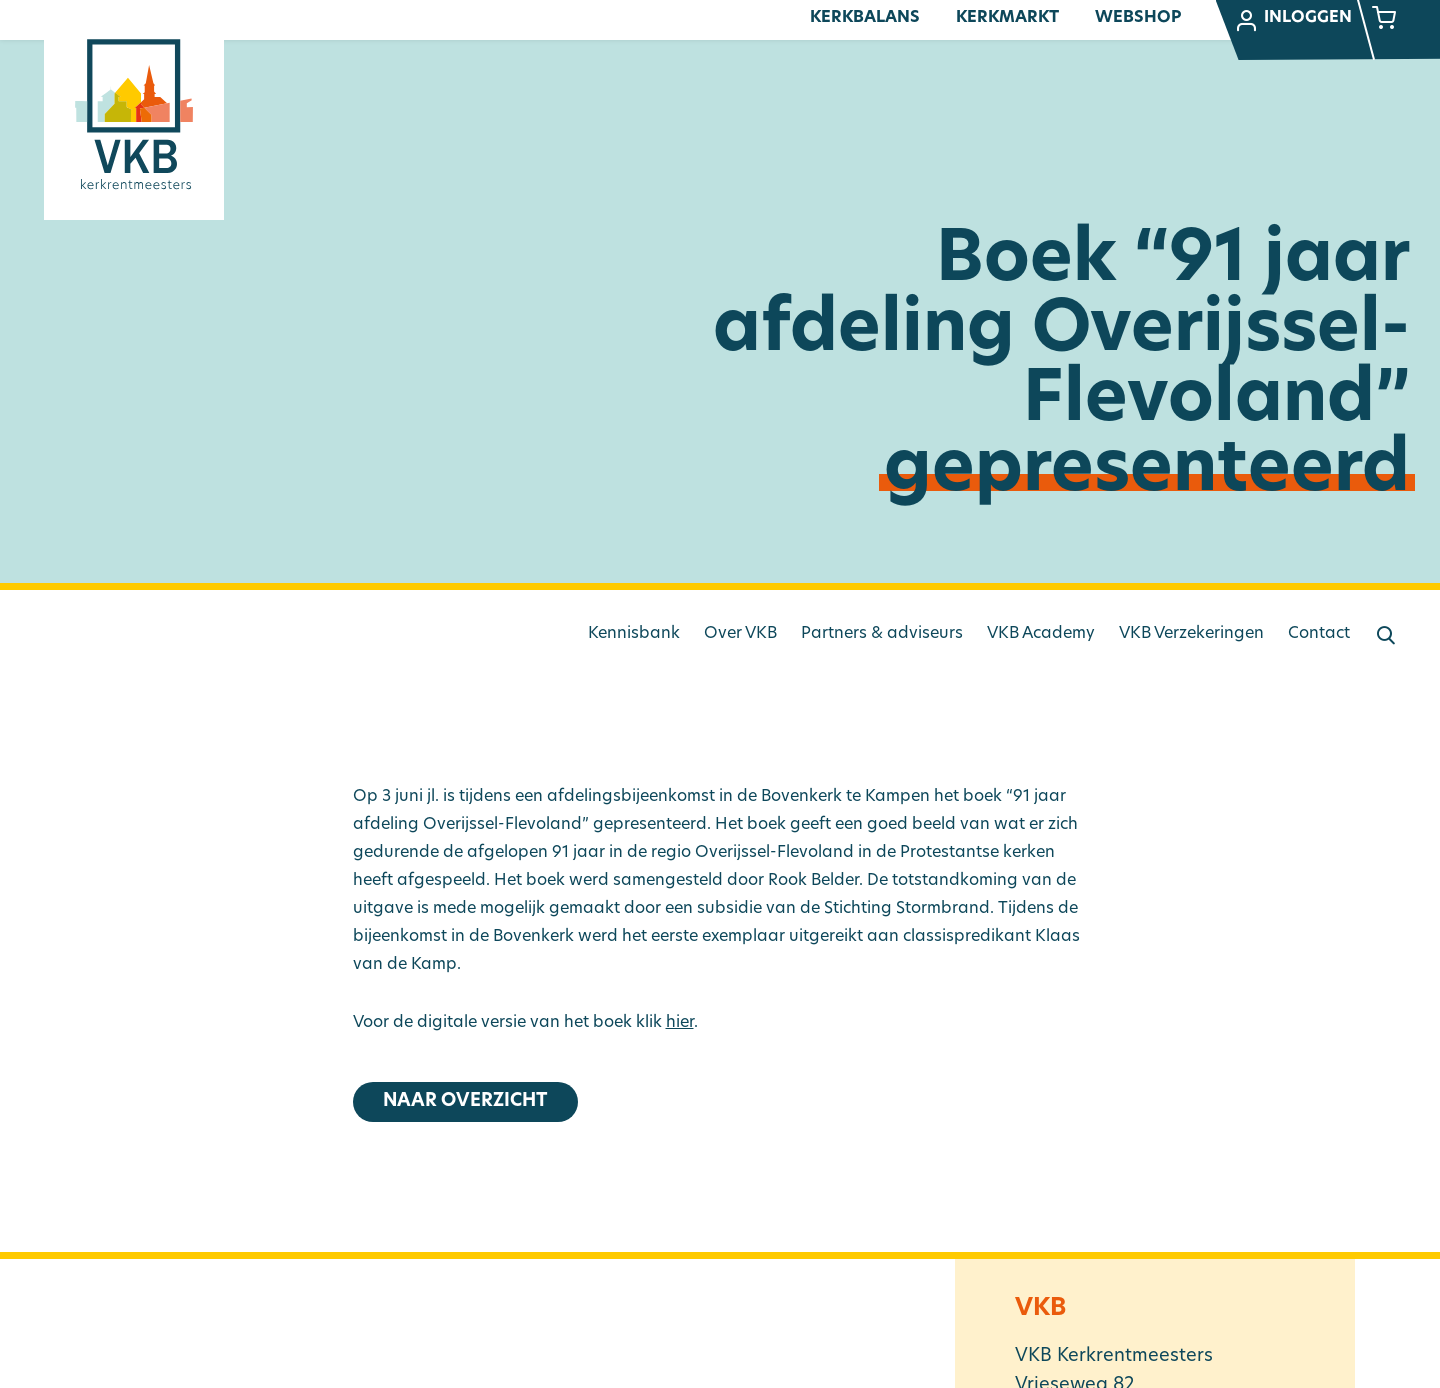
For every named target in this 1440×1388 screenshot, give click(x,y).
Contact (1319, 634)
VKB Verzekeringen (1191, 634)
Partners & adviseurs (882, 634)
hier (680, 1023)
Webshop (1138, 18)
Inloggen (1293, 21)
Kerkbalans (865, 18)
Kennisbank (634, 634)
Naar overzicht (465, 1101)
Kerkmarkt (1007, 18)
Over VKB (740, 634)
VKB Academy (1041, 634)
